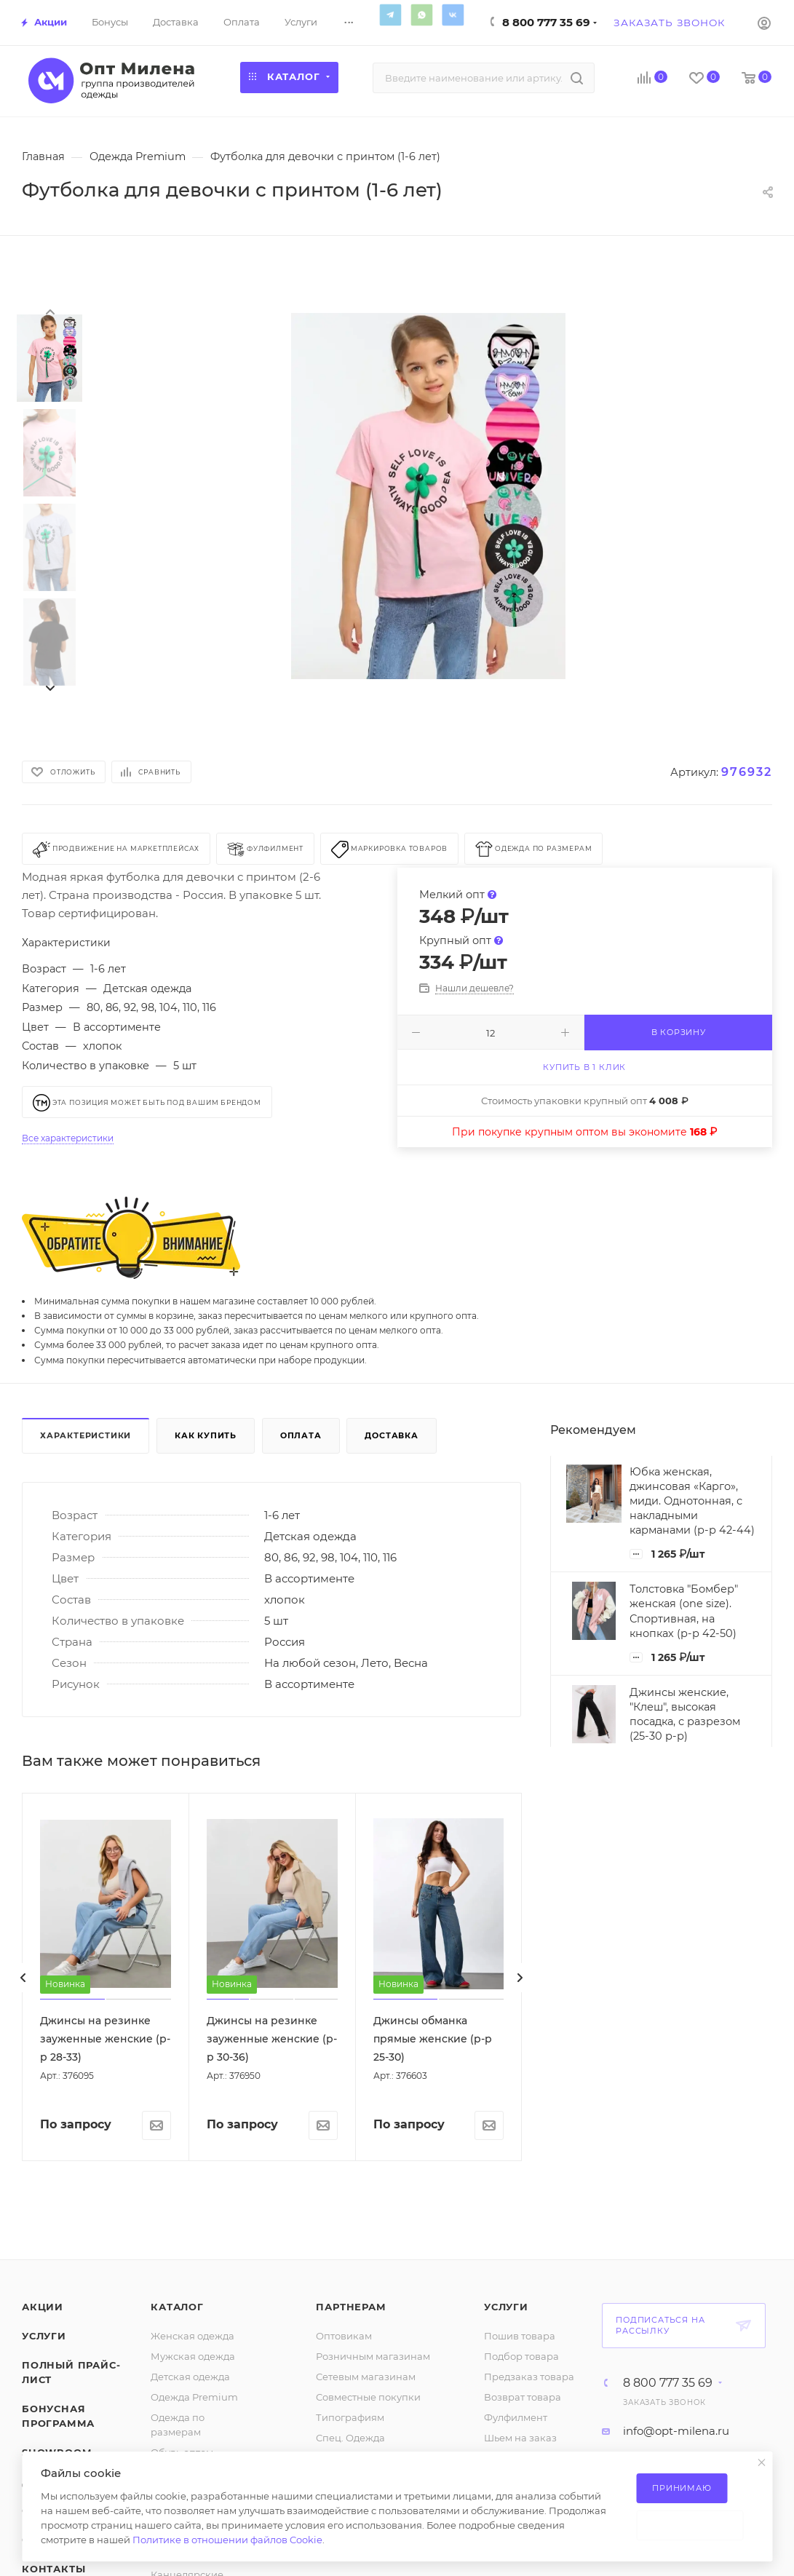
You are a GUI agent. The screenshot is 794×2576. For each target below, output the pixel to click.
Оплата (301, 1435)
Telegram (390, 14)
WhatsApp (421, 14)
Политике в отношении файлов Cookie (227, 2539)
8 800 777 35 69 (546, 22)
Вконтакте (453, 14)
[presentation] (49, 310)
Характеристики (85, 1435)
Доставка (391, 1435)
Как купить (206, 1435)
